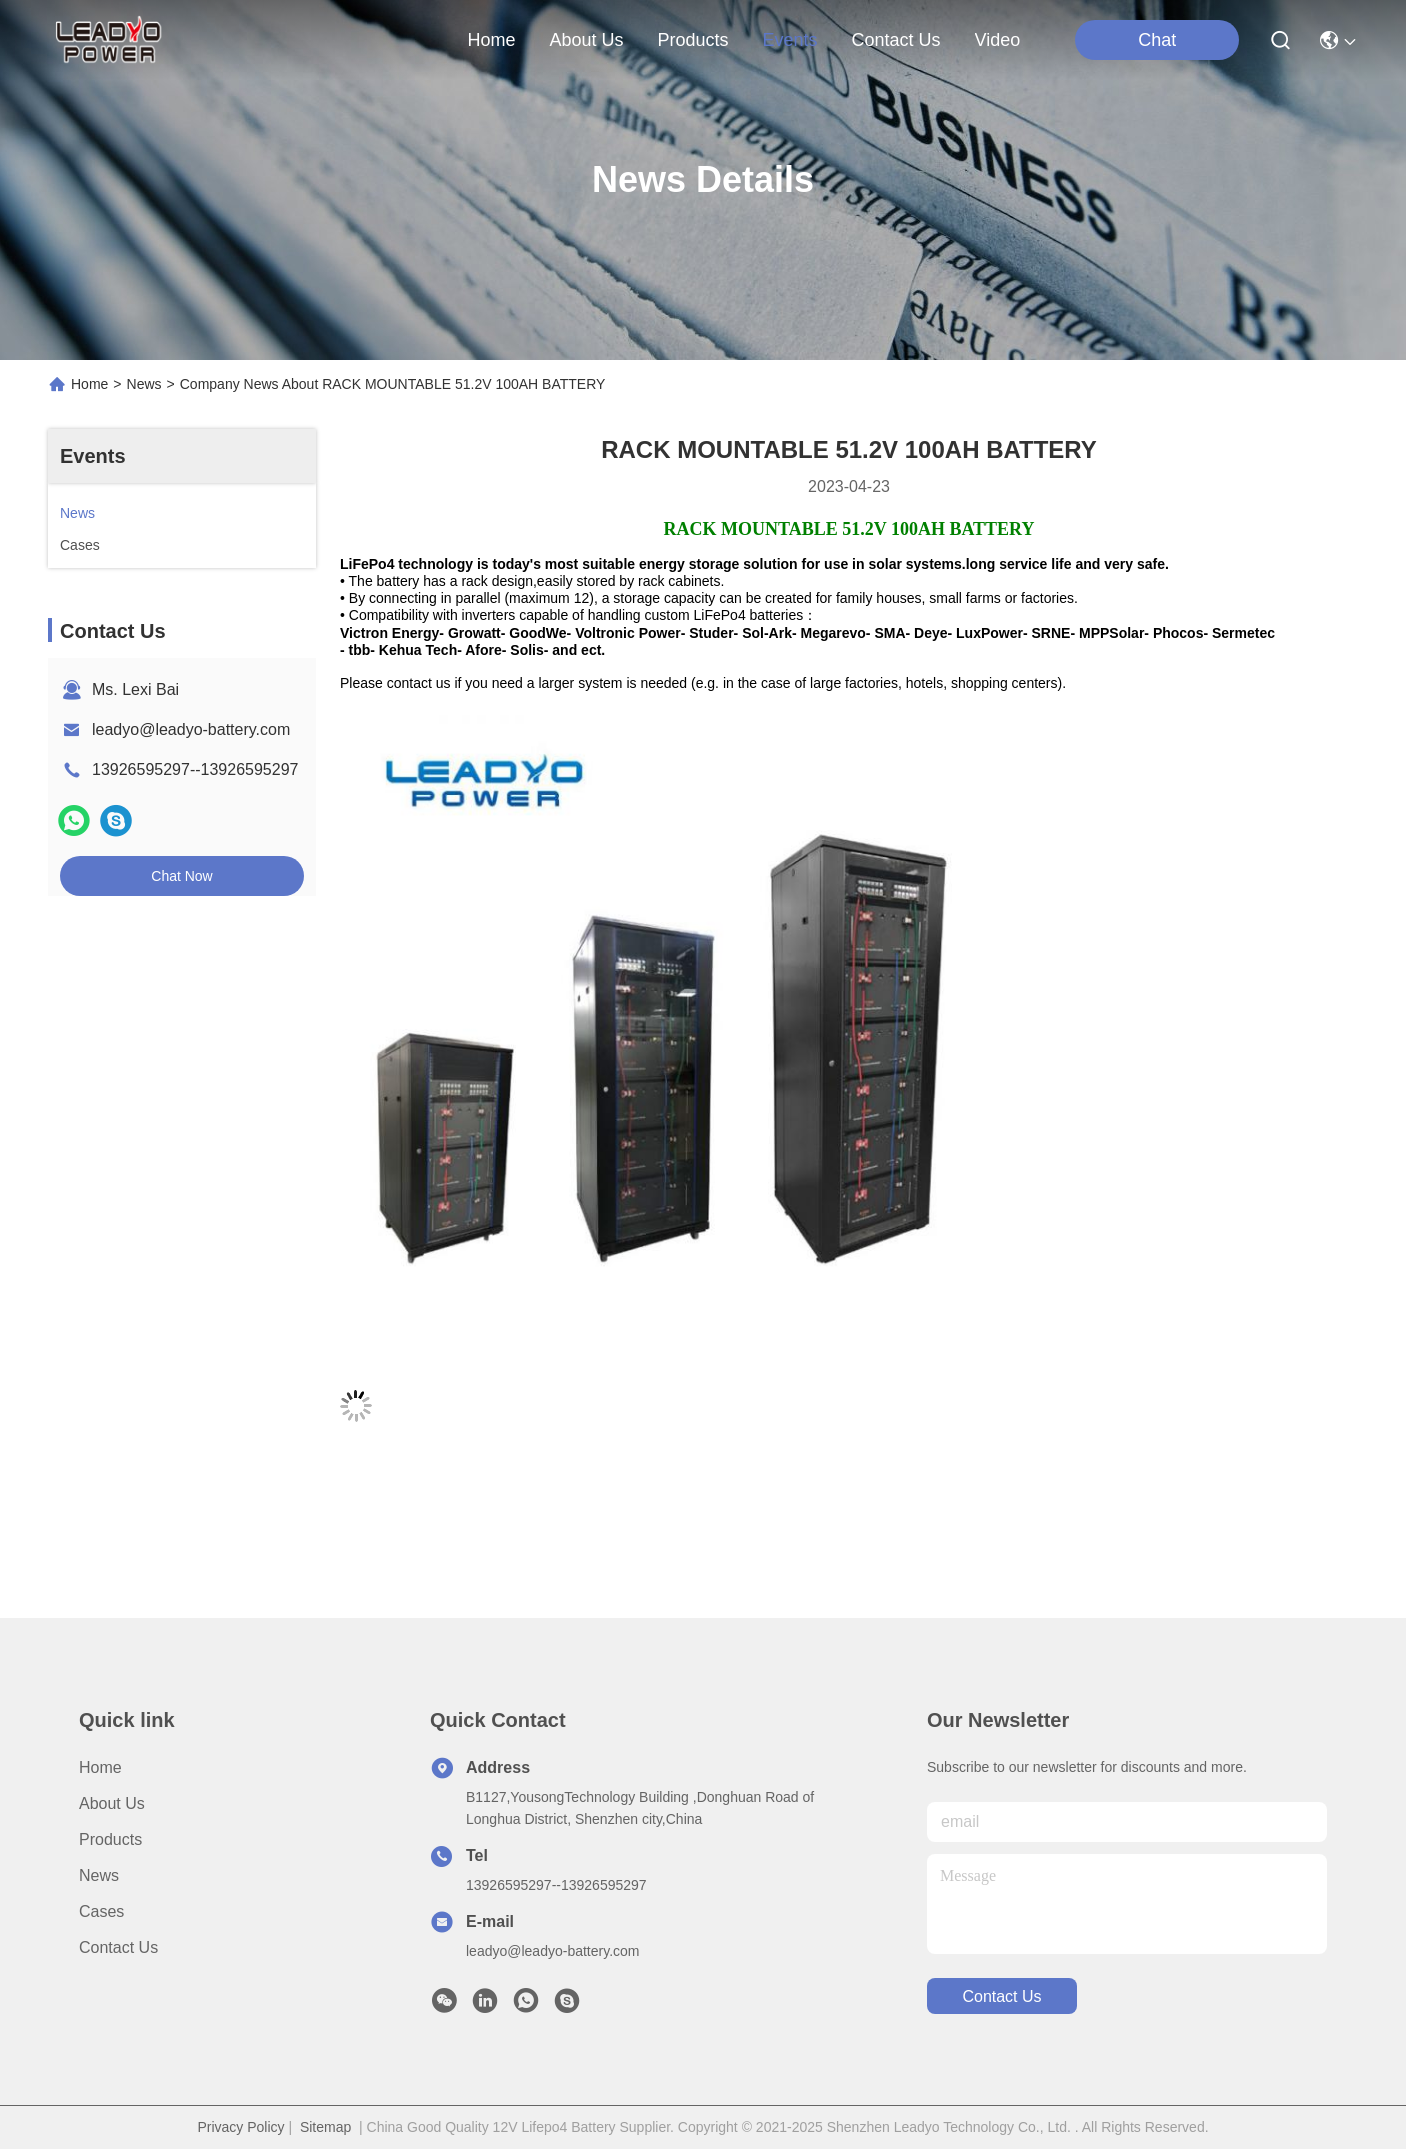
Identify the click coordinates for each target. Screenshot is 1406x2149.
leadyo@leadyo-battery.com (191, 729)
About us (112, 1803)
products (692, 40)
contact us (896, 40)
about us (586, 40)
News (144, 384)
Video (998, 40)
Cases (101, 1911)
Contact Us (118, 1947)
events (790, 40)
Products (110, 1839)
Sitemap (325, 2127)
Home (491, 40)
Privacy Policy (240, 2127)
